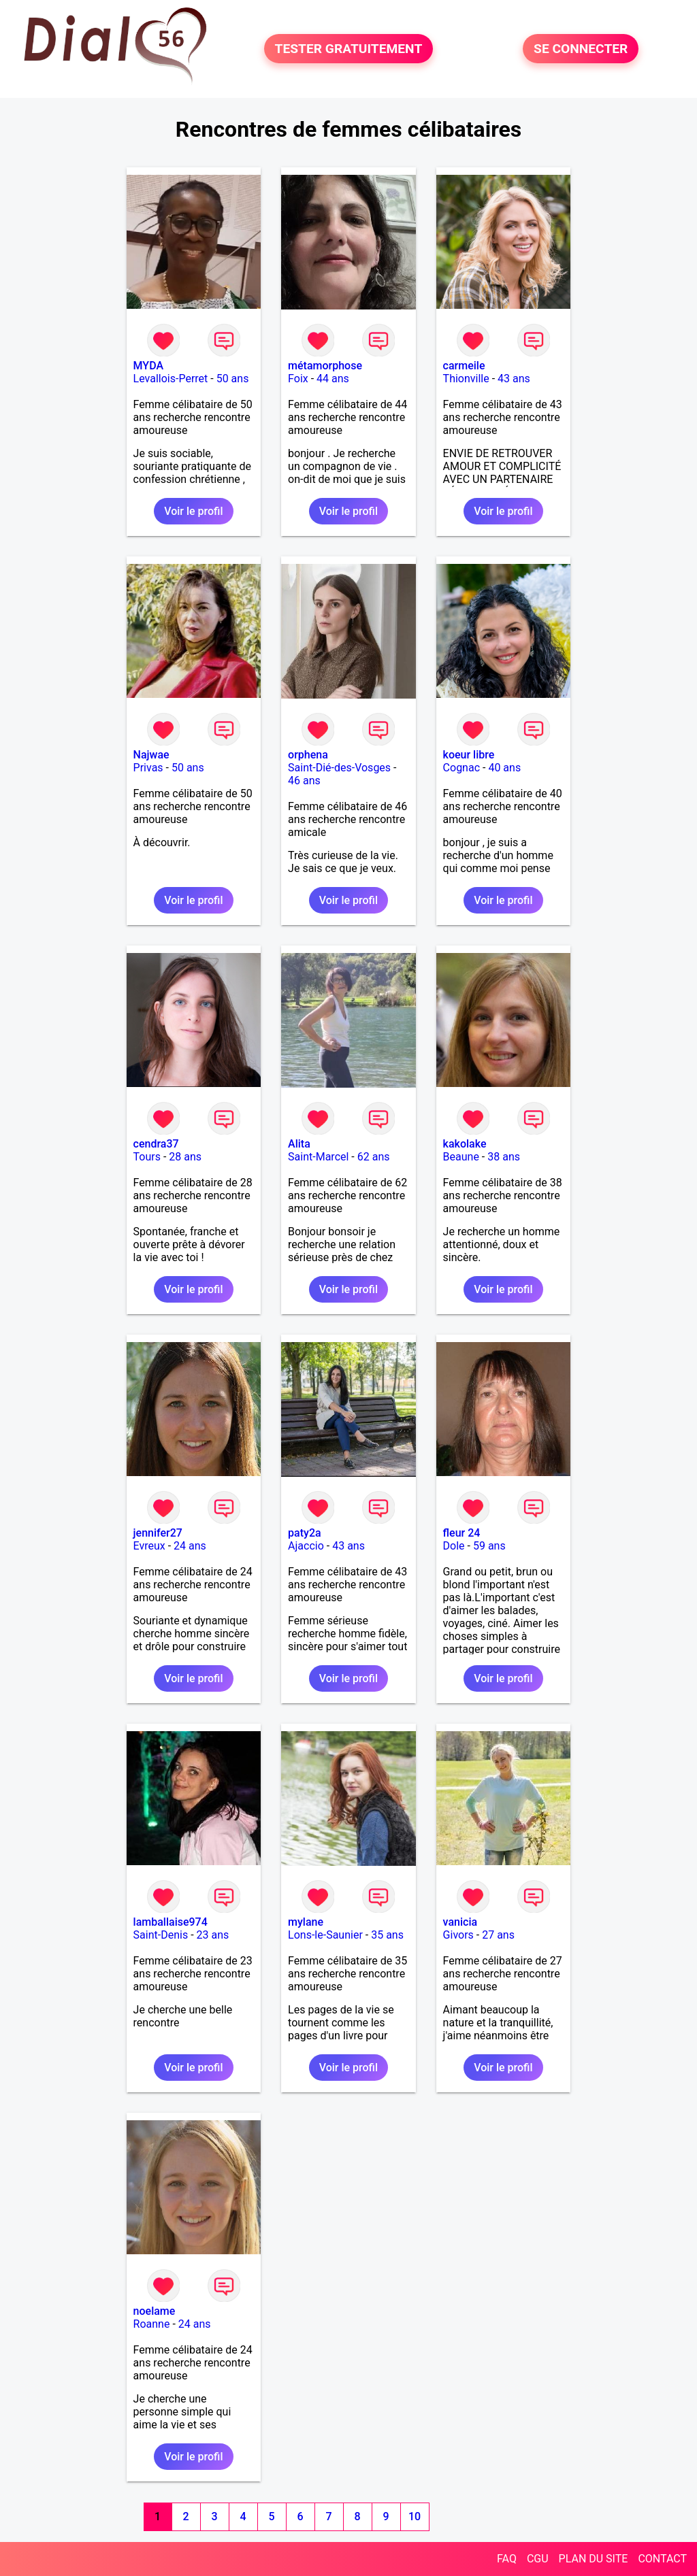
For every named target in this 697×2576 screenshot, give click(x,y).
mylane (305, 1922)
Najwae (151, 754)
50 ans (232, 378)
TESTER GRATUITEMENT (349, 48)
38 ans (503, 1156)
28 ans (185, 1156)
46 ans (304, 780)
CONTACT (662, 2558)
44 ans (333, 378)
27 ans (498, 1934)
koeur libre (469, 754)
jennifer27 (157, 1532)
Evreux (149, 1545)
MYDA (148, 365)
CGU (538, 2558)
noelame (154, 2311)
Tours (147, 1156)
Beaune (461, 1156)
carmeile (464, 365)
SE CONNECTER (581, 48)
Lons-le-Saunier (325, 1934)
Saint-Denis (161, 1934)
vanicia (460, 1922)
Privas (148, 767)
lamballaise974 (170, 1922)
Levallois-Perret (170, 378)
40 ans (504, 767)
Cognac (461, 767)
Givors (458, 1934)
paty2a (304, 1532)
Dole (454, 1545)
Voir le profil (193, 511)
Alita (299, 1143)
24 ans (190, 1545)
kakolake (465, 1143)
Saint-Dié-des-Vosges (339, 767)
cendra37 (156, 1143)
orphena (308, 754)
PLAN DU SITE (593, 2558)
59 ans (489, 1545)
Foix (298, 378)
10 (414, 2516)
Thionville (466, 378)
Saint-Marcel (318, 1156)
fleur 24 (462, 1532)
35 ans (387, 1934)
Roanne (151, 2324)
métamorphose (325, 365)
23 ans (213, 1934)
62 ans (373, 1156)
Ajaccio (306, 1545)
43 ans (514, 378)
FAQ (507, 2558)
